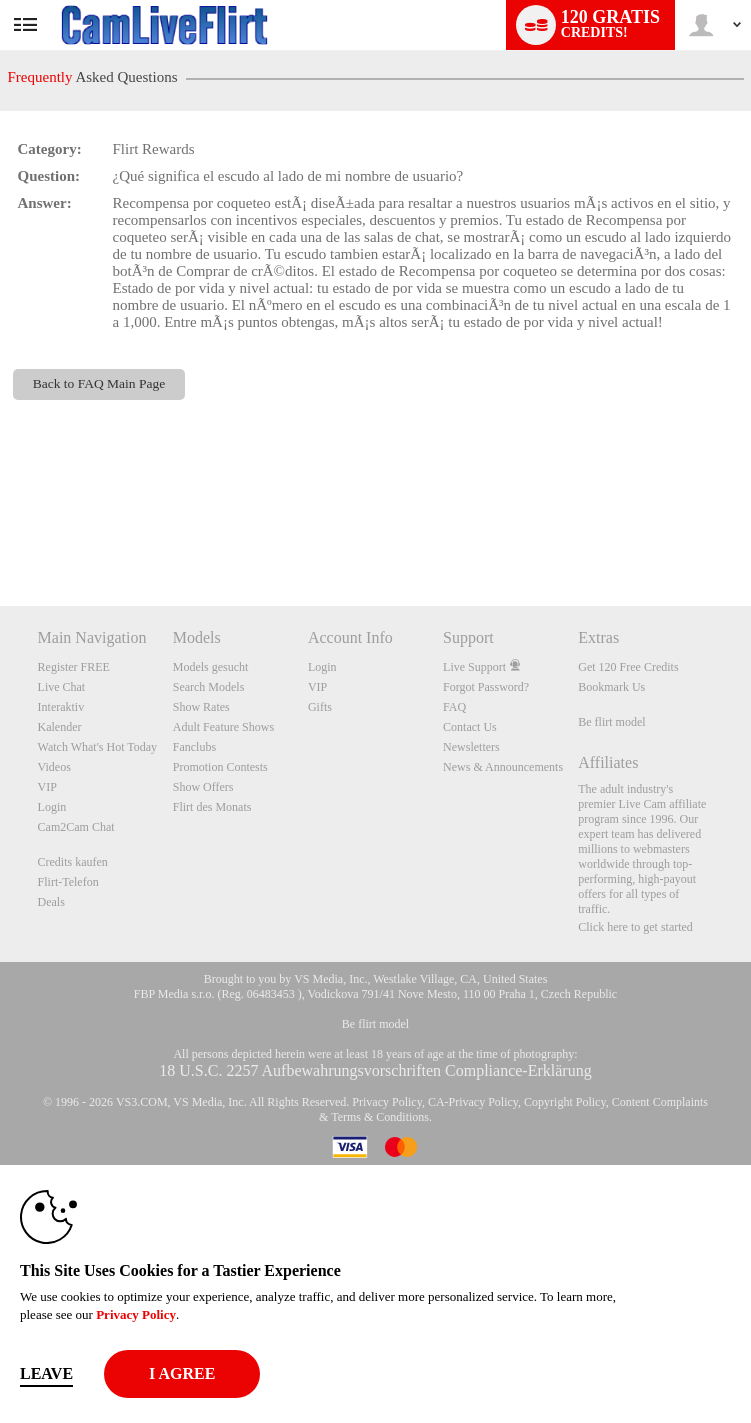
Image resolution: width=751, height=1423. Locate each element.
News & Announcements (503, 767)
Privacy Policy (387, 1102)
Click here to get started (635, 927)
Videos (54, 767)
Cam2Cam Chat (76, 827)
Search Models (209, 687)
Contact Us (470, 727)
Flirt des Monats (212, 807)
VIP (47, 787)
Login (52, 807)
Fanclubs (194, 747)
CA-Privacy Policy (473, 1102)
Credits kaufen (73, 862)
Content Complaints (660, 1102)
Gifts (320, 707)
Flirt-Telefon (68, 882)
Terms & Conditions (380, 1117)
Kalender (60, 727)
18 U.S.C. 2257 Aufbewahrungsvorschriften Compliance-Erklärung (375, 1070)
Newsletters (471, 747)
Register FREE (74, 667)
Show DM (0, 531)
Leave (46, 1373)
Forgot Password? (486, 687)
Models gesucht (211, 667)
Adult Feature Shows (223, 727)
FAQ (454, 707)
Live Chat (62, 687)
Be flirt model (611, 722)
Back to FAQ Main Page (99, 383)
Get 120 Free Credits (628, 667)
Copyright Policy (565, 1102)
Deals (51, 902)
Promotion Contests (220, 767)
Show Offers (203, 787)
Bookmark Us (611, 687)
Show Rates (201, 707)
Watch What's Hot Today (98, 747)
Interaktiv (61, 707)
